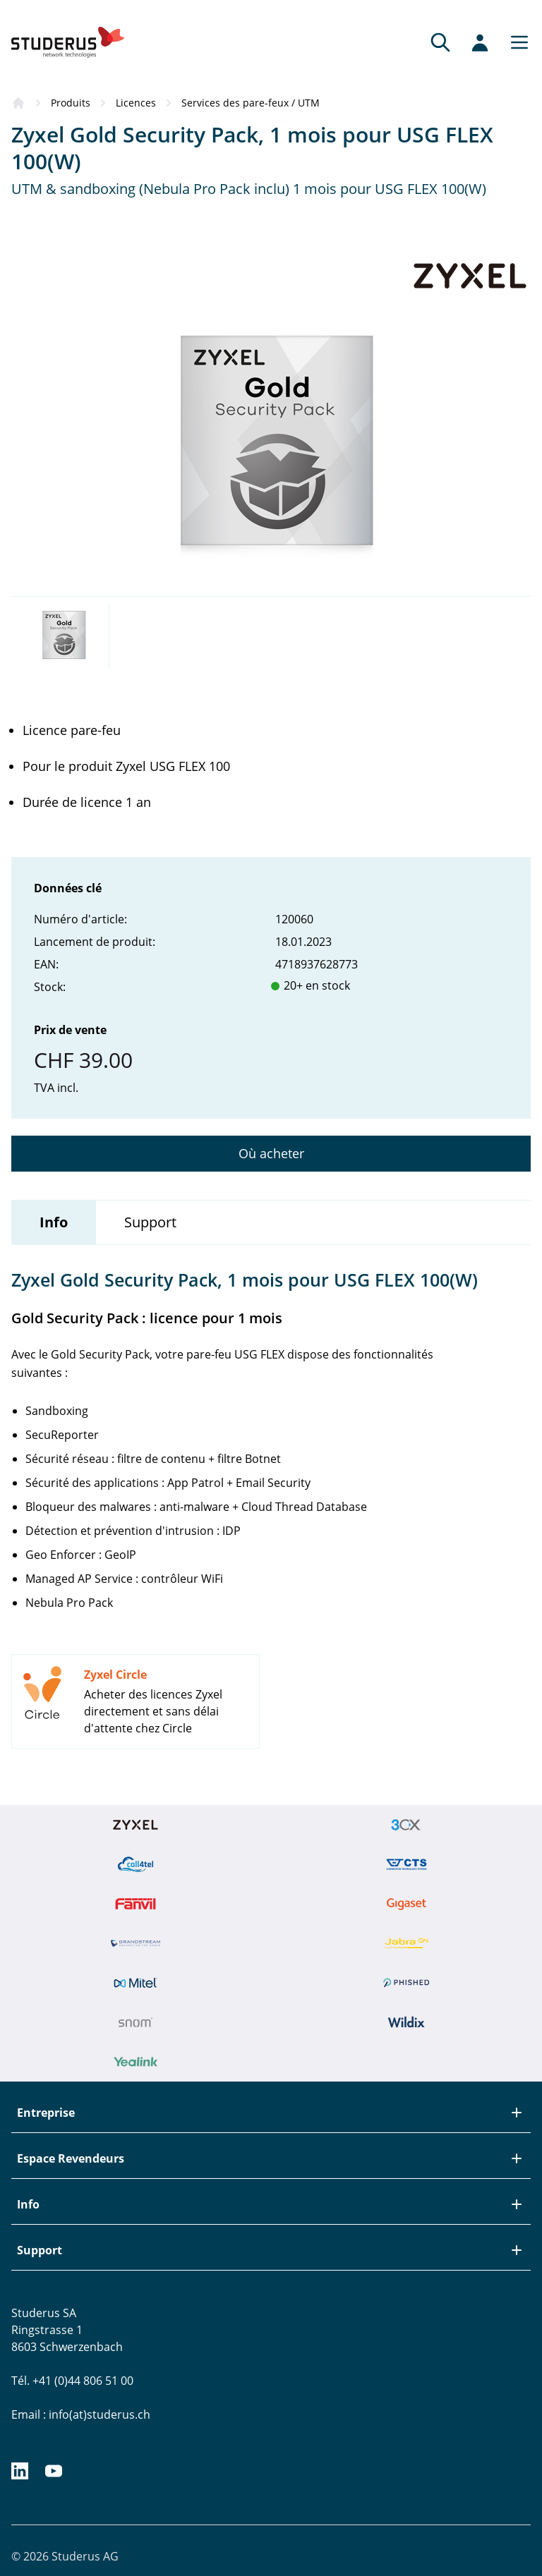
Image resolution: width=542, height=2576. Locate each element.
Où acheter (271, 1153)
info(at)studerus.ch (99, 2414)
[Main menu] (515, 42)
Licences (136, 102)
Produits (70, 102)
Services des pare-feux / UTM (250, 102)
